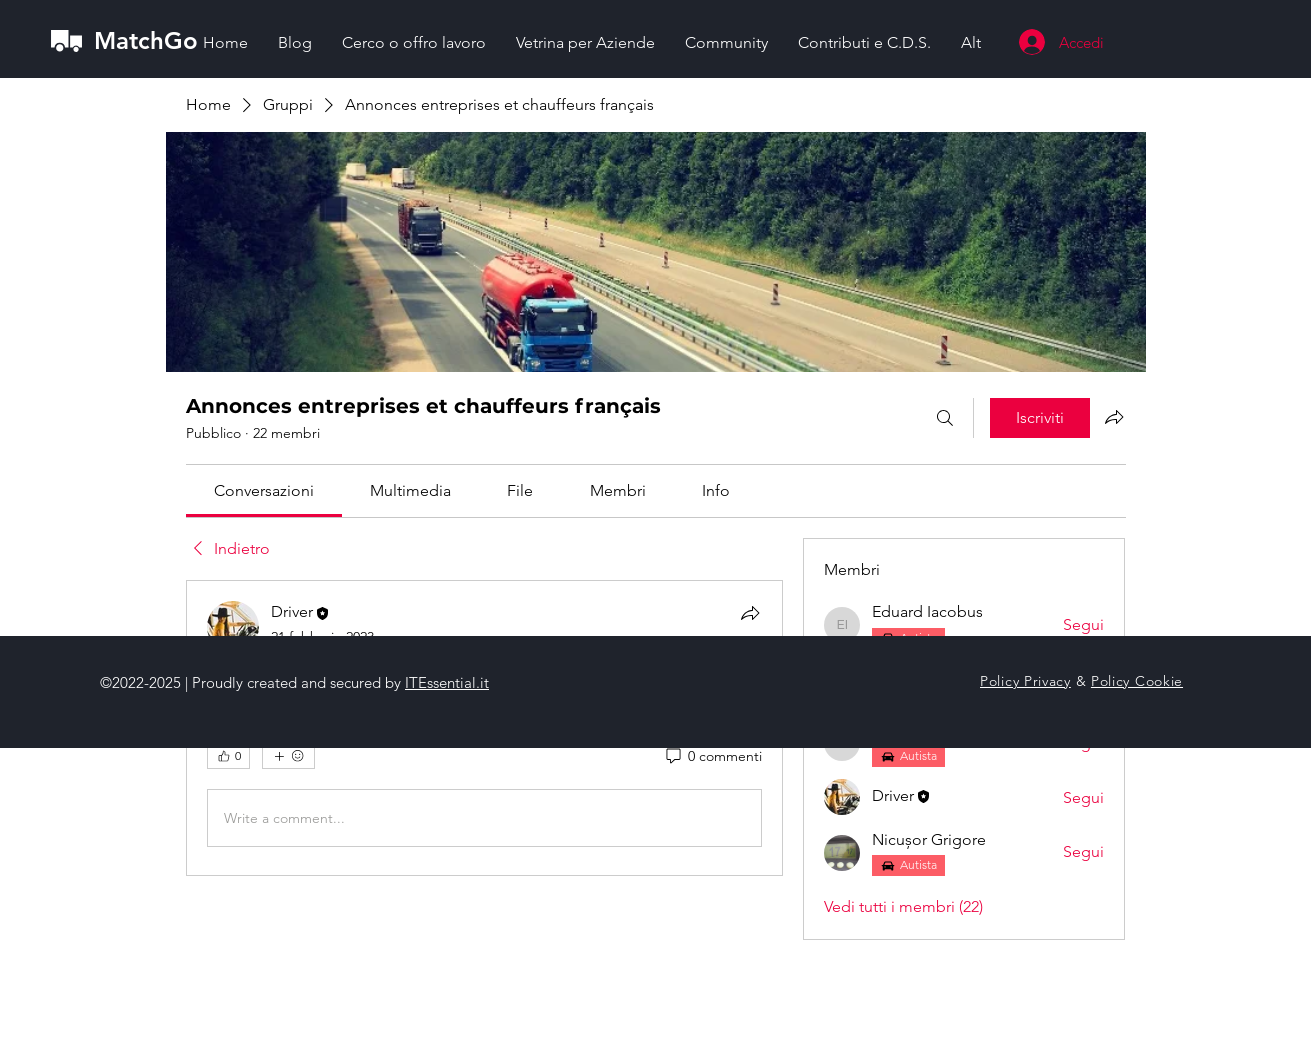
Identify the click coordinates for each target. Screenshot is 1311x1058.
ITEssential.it (447, 682)
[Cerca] (945, 418)
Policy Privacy (1025, 681)
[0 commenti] (712, 757)
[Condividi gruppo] (1114, 417)
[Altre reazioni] (288, 756)
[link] (264, 490)
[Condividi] (750, 613)
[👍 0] (228, 756)
